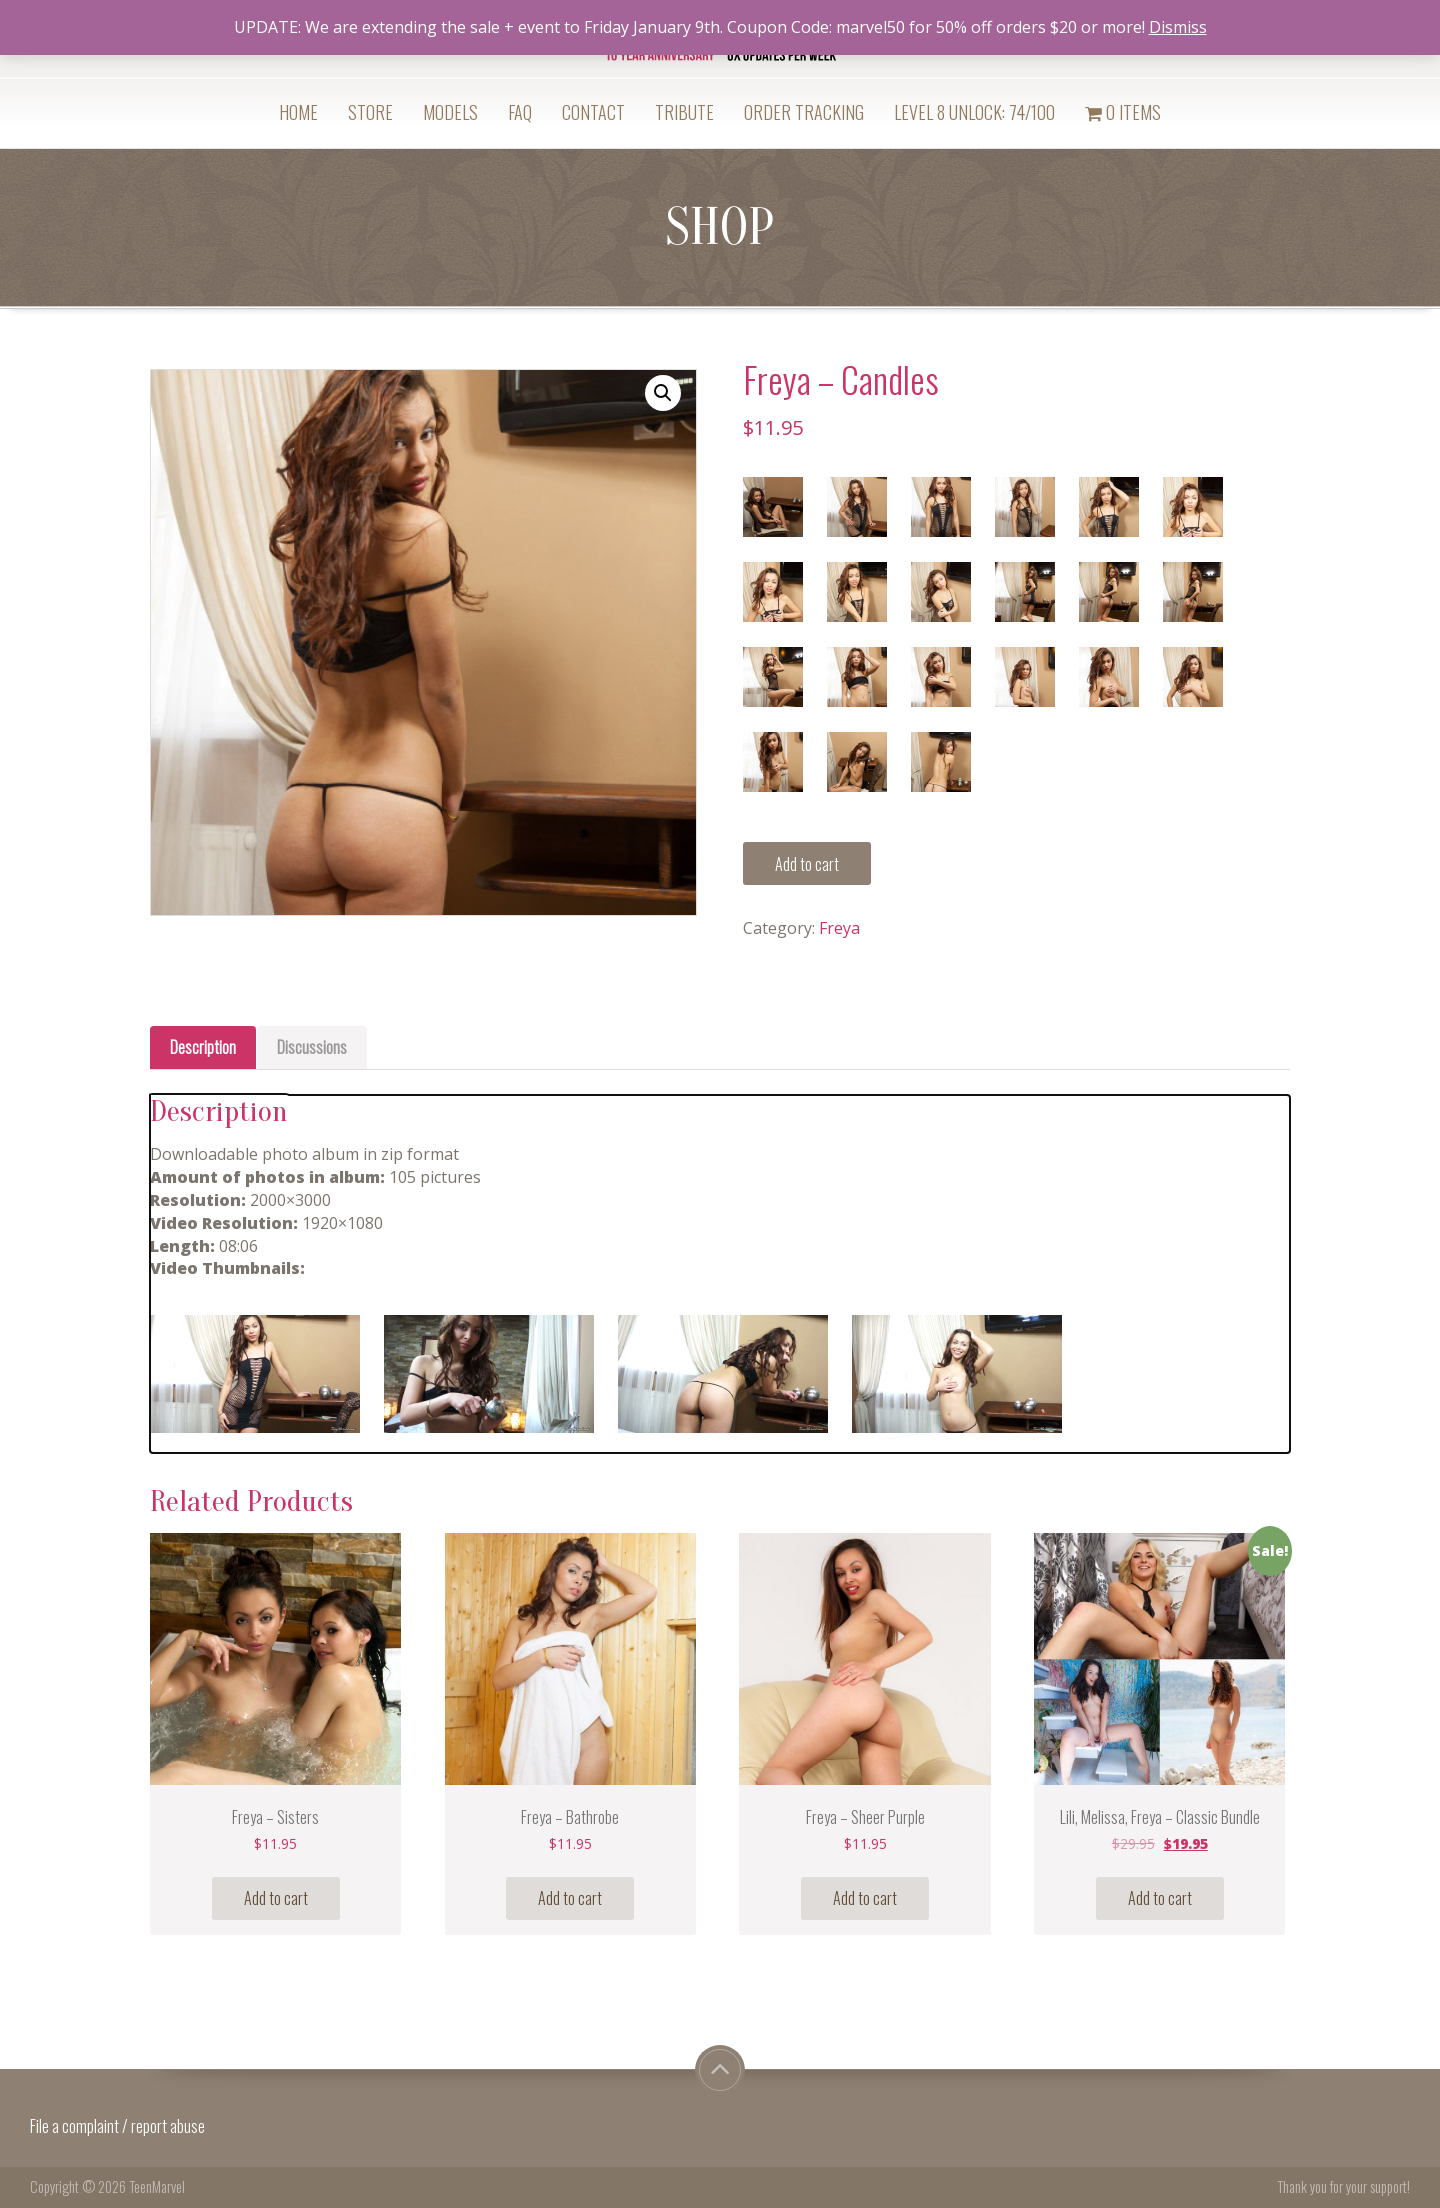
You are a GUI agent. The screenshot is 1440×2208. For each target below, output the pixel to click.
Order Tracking (804, 112)
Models (450, 112)
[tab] (203, 1047)
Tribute (684, 112)
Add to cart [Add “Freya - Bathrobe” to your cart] (570, 1898)
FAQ (520, 112)
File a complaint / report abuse (119, 2126)
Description (203, 1047)
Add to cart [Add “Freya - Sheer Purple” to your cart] (865, 1898)
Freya (839, 928)
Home (298, 112)
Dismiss (1178, 27)
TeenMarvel (157, 2186)
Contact (593, 112)
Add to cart (807, 864)
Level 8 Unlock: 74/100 (974, 112)
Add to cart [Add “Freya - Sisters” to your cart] (276, 1898)
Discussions (312, 1047)
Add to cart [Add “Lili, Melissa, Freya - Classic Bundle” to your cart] (1160, 1898)
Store (370, 112)
